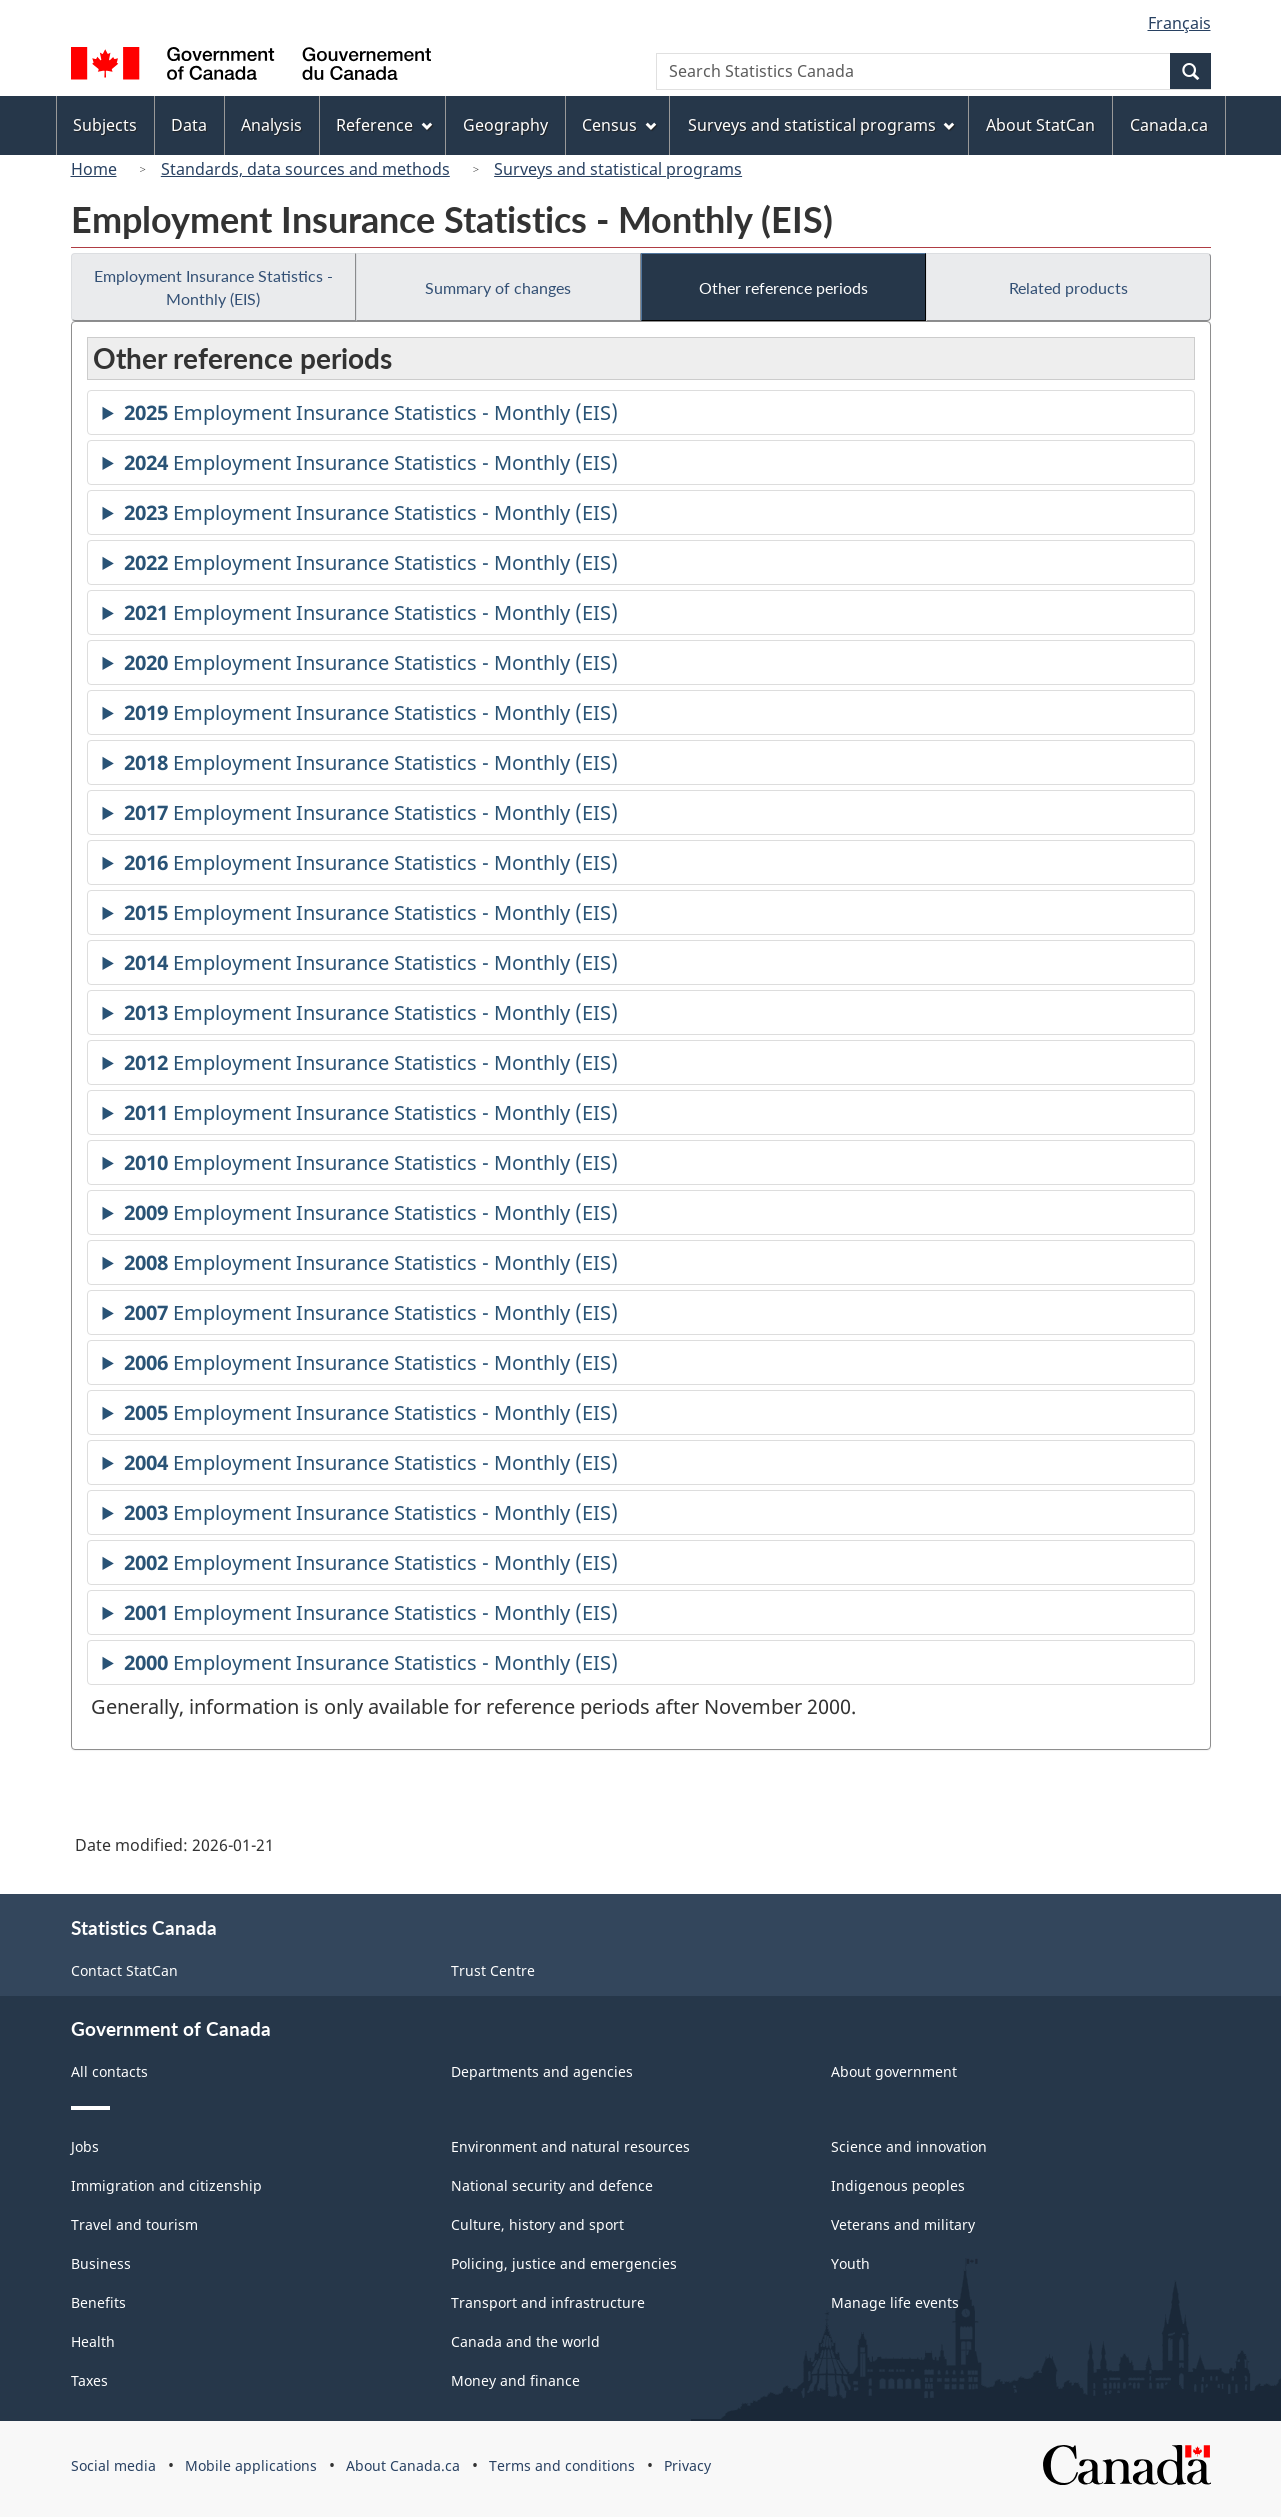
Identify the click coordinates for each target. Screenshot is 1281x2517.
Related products (1068, 287)
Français (1179, 23)
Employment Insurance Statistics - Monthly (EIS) (213, 287)
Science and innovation (909, 2146)
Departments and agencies (542, 2071)
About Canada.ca (403, 2465)
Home (94, 169)
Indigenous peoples (898, 2185)
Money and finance (515, 2380)
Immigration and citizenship (166, 2185)
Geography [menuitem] (505, 125)
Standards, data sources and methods (305, 169)
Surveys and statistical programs (618, 169)
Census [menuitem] (619, 125)
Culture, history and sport (537, 2224)
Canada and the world (525, 2341)
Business (101, 2263)
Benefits (98, 2302)
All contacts (109, 2071)
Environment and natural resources (570, 2146)
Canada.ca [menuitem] (1169, 125)
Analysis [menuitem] (271, 125)
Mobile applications (251, 2465)
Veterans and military (903, 2224)
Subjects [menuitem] (105, 125)
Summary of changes (498, 287)
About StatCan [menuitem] (1040, 125)
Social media (113, 2465)
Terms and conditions (562, 2465)
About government (894, 2071)
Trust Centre (493, 1970)
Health (93, 2341)
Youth (850, 2263)
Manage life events (895, 2302)
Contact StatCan (124, 1970)
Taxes (89, 2380)
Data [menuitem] (189, 125)
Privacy (687, 2465)
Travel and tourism (134, 2224)
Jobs (85, 2146)
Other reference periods (783, 287)
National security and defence (552, 2185)
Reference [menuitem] (384, 125)
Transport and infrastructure (548, 2302)
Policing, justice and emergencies (564, 2263)
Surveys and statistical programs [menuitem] (821, 125)
